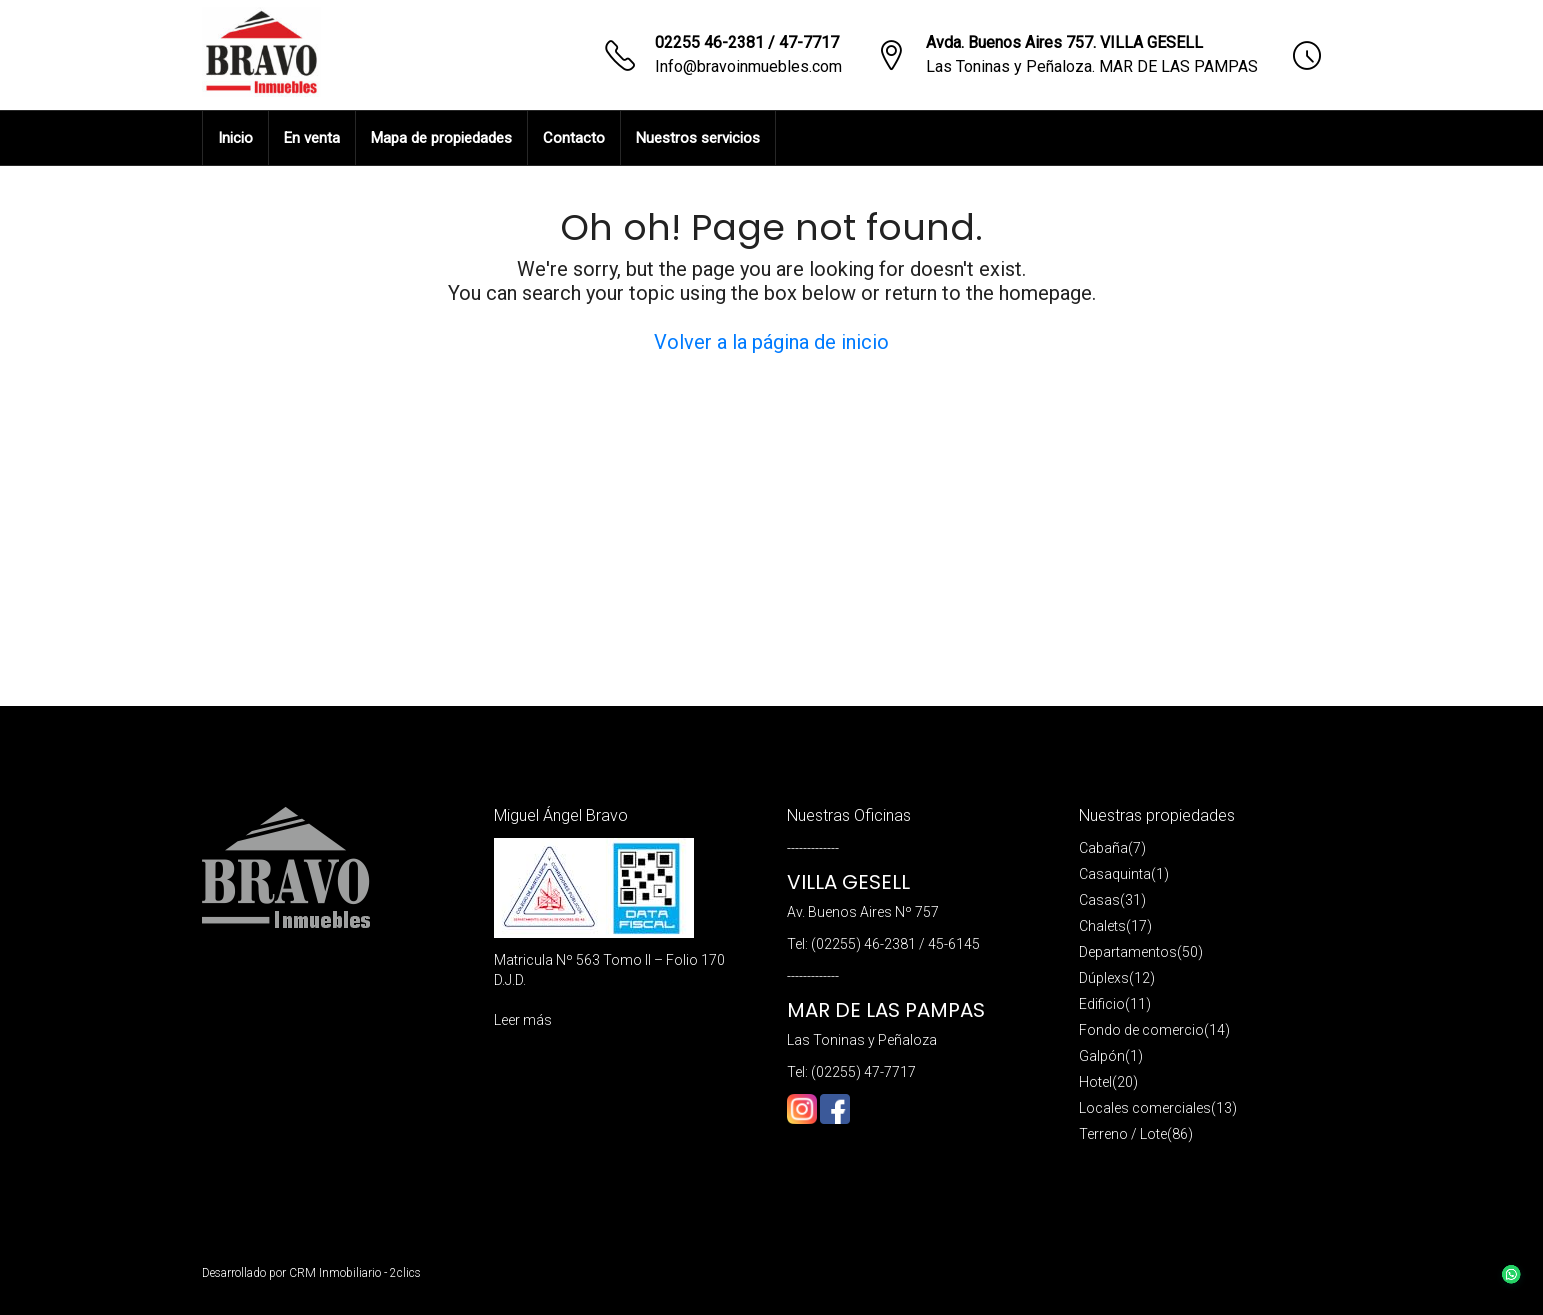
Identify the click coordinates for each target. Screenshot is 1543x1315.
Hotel (1095, 1082)
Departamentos (1128, 952)
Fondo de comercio (1141, 1030)
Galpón (1102, 1056)
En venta (312, 138)
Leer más (523, 1020)
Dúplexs (1104, 978)
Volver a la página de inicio (771, 342)
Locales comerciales (1145, 1108)
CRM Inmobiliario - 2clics (355, 1273)
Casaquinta (1115, 874)
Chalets (1102, 926)
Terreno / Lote (1123, 1134)
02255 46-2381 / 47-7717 (747, 42)
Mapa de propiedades (441, 138)
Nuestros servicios (698, 138)
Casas (1099, 900)
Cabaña (1103, 848)
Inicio (235, 138)
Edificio (1102, 1004)
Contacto (574, 138)
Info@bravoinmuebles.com (748, 66)
